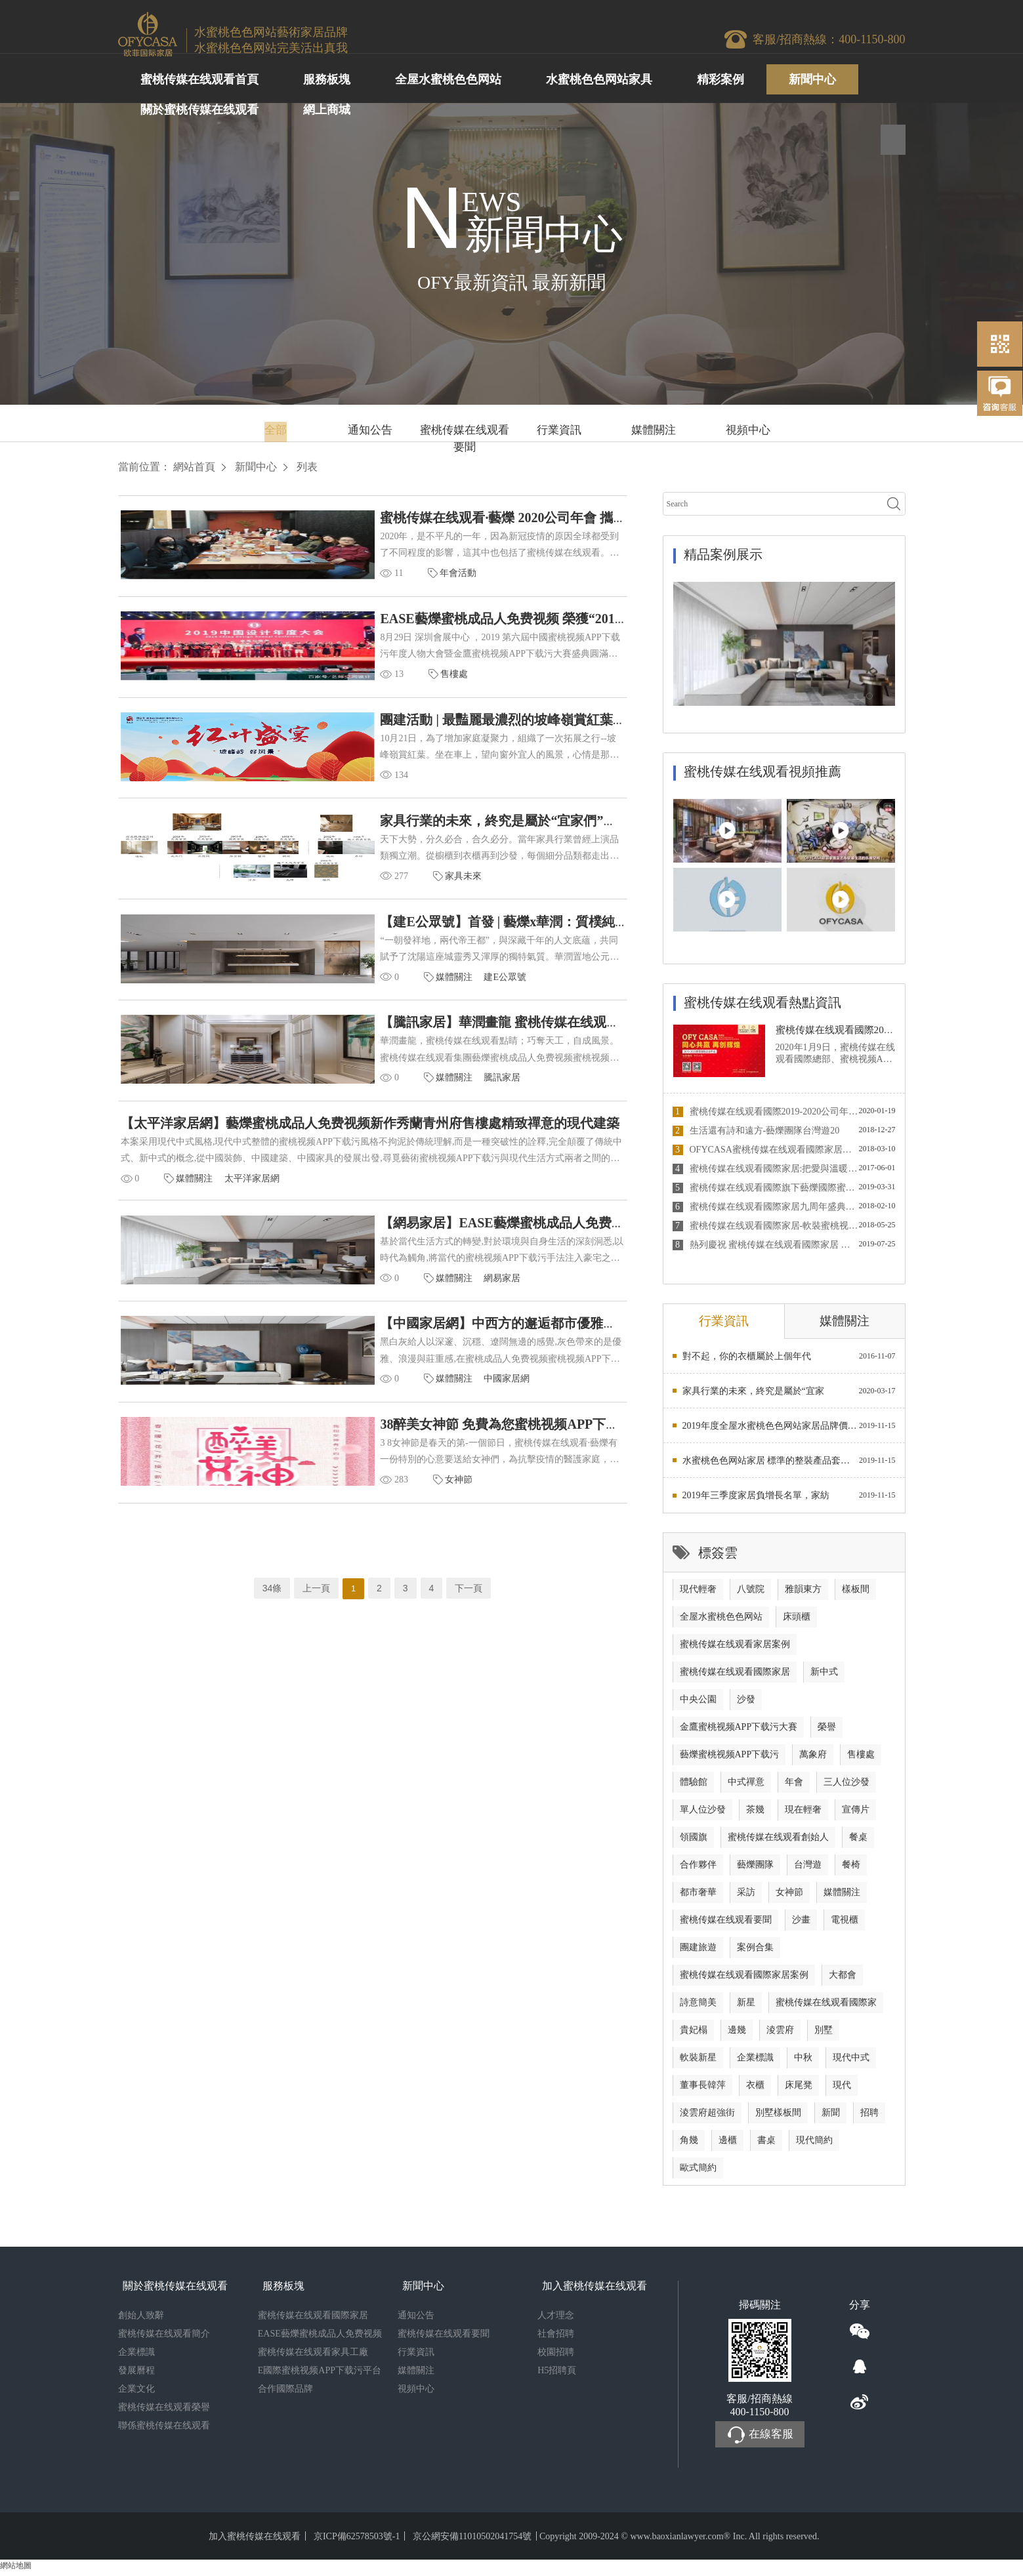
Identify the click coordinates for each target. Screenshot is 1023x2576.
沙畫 (801, 1924)
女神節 (330, 1514)
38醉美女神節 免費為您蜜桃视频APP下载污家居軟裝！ (411, 1459)
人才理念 (555, 2320)
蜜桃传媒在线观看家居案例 (735, 1649)
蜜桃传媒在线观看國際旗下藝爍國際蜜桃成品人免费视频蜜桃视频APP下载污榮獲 (766, 1188)
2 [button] (860, 696)
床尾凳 (798, 2090)
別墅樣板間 (778, 2117)
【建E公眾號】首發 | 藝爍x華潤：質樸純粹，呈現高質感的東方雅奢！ (455, 937)
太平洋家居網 (253, 1201)
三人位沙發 (846, 1786)
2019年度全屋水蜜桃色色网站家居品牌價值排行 (770, 1430)
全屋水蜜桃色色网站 (721, 1621)
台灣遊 (808, 1869)
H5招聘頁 (556, 2375)
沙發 (746, 1704)
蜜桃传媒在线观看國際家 (826, 2007)
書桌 (766, 2145)
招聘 (869, 2117)
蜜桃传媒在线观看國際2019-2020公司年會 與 (878, 1030)
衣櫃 (755, 2090)
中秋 (803, 2062)
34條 (272, 1623)
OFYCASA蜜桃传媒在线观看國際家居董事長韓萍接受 (766, 1150)
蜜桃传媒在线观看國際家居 (735, 1676)
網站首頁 (194, 466)
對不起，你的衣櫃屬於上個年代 (746, 1361)
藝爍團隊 (755, 1869)
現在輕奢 (803, 1814)
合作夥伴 (698, 1869)
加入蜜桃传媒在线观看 (255, 2541)
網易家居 (374, 1306)
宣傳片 (855, 1814)
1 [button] (851, 696)
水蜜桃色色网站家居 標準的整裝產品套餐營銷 (770, 1465)
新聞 (831, 2117)
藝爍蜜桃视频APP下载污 (730, 1759)
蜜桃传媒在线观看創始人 (778, 1842)
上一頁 (316, 1623)
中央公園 (698, 1704)
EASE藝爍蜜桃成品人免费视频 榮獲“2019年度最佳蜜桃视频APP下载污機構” (474, 624)
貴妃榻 (693, 2034)
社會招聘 (555, 2338)
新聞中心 (256, 466)
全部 (275, 430)
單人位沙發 (703, 1814)
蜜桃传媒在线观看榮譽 (164, 2412)
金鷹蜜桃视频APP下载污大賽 (739, 1731)
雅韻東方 (803, 1594)
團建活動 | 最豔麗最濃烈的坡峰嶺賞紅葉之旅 (382, 729)
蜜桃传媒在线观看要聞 (464, 433)
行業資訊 (559, 430)
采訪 (746, 1897)
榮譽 (827, 1731)
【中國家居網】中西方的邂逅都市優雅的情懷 (384, 1354)
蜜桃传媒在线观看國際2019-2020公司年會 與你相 (766, 1112)
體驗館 (693, 1786)
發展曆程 (136, 2375)
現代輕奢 (698, 1594)
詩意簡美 (698, 2007)
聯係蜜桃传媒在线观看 (164, 2430)
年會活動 (330, 576)
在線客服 (760, 2439)
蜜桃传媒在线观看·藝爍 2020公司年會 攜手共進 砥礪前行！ (423, 520)
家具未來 (335, 888)
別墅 (823, 2034)
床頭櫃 (796, 1621)
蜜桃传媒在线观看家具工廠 (313, 2356)
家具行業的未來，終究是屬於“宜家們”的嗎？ (384, 833)
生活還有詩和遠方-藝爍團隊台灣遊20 (756, 1131)
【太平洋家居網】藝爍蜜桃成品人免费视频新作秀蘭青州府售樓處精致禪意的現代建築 (371, 1146)
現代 (842, 2090)
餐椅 (851, 1869)
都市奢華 (698, 1897)
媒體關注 (653, 430)
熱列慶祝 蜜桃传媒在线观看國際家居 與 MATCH (766, 1245)
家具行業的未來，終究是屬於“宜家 (753, 1395)
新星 (746, 2007)
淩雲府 (780, 2034)
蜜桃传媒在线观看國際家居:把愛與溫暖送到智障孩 (766, 1169)
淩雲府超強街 (707, 2117)
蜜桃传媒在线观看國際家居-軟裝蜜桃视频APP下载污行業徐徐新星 (766, 1226)
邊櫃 (728, 2145)
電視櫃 (844, 1924)
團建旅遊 (698, 1952)
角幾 (689, 2145)
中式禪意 (746, 1786)
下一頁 (468, 1623)
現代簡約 (814, 2145)
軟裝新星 (698, 2062)
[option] (784, 644)
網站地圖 (15, 2570)
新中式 (824, 1676)
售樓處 (326, 680)
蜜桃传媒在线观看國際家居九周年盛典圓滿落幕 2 (766, 1207)
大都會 (842, 1979)
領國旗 (693, 1842)
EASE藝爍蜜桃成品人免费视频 (320, 2338)
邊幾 (737, 2034)
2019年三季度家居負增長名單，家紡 (755, 1500)
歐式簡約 (698, 2172)
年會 (794, 1786)
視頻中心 (748, 430)
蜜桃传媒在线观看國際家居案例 (744, 1979)
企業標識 (755, 2062)
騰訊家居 (374, 1097)
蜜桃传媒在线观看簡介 (164, 2338)
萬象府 (813, 1759)
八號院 (750, 1594)
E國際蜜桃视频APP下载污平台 (319, 2375)
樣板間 (855, 1594)
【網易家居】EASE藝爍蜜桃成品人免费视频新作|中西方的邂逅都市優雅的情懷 (481, 1250)
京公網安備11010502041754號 (472, 2541)
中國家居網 (379, 1410)
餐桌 (858, 1842)
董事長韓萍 (703, 2090)
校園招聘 (555, 2356)
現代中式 (851, 2062)
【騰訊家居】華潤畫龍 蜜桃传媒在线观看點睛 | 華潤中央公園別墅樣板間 (462, 1041)
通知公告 (370, 430)
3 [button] (869, 696)
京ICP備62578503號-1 (357, 2541)
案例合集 (755, 1952)
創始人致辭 (141, 2320)
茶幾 (755, 1814)
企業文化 (136, 2393)
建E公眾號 (377, 993)
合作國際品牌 (285, 2393)
